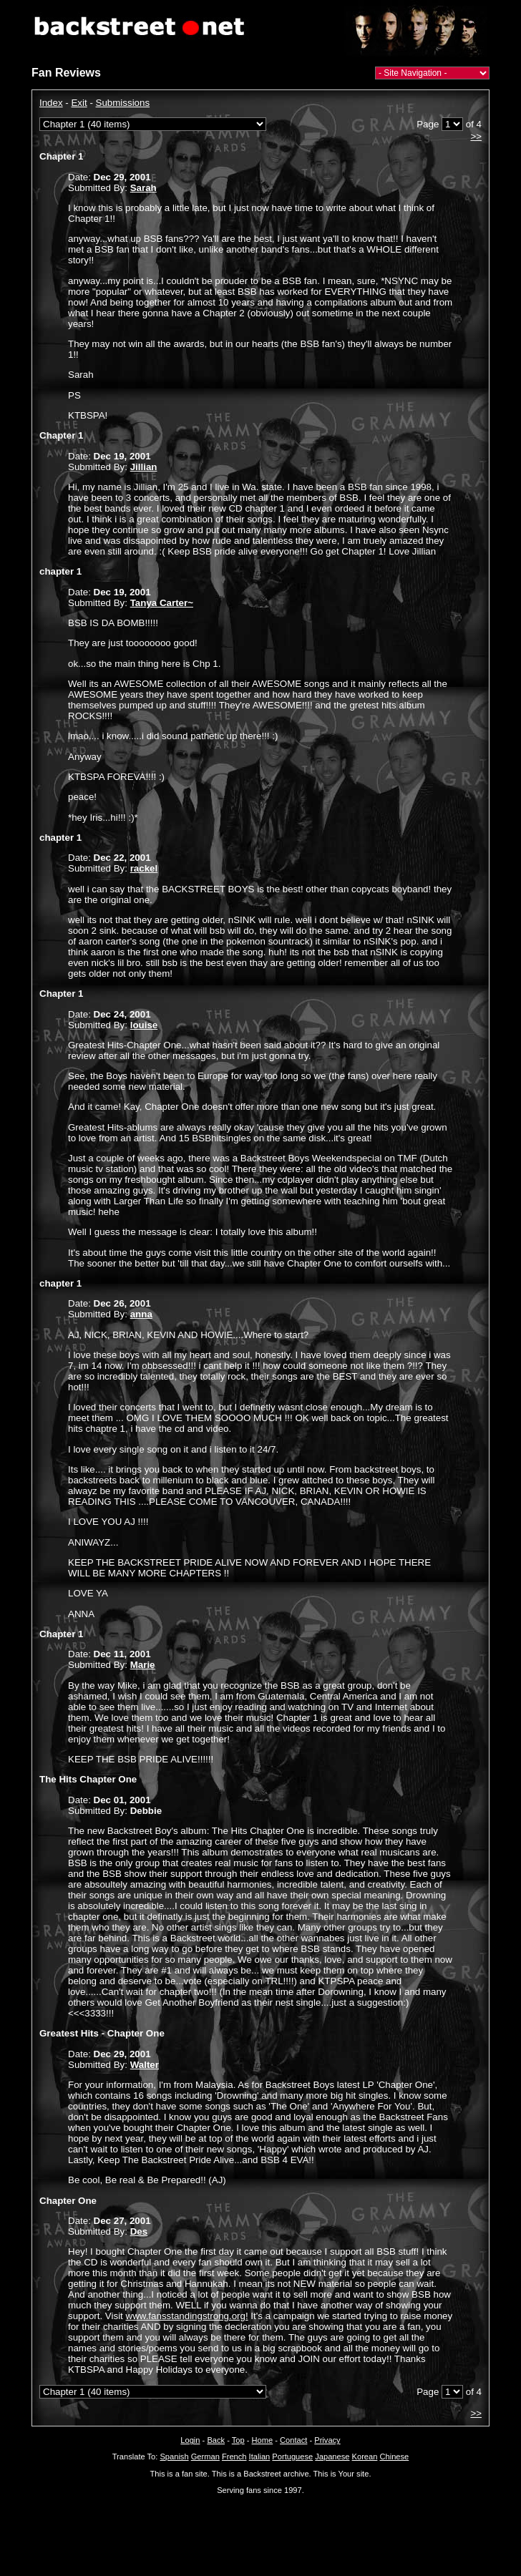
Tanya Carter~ (161, 602)
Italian (260, 2456)
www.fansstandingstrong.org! (187, 2316)
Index (51, 102)
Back (216, 2440)
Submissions (123, 102)
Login (190, 2440)
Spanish (174, 2456)
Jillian (143, 467)
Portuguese (292, 2456)
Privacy (327, 2440)
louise (144, 1025)
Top (238, 2440)
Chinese (394, 2456)
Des (138, 2231)
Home (262, 2440)
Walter (144, 2064)
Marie (142, 1664)
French (234, 2456)
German (205, 2456)
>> (476, 136)
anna (141, 1314)
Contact (293, 2440)
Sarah (143, 187)
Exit (79, 102)
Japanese (332, 2456)
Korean (365, 2456)
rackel (144, 868)
